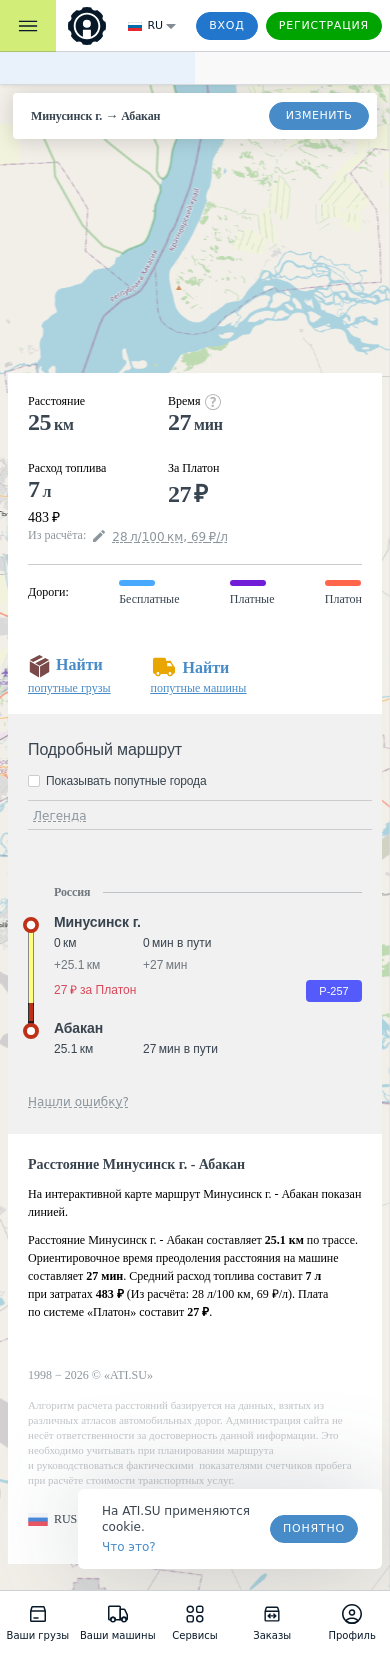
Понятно (314, 1528)
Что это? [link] (129, 1547)
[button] (52, 1519)
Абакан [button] (78, 1028)
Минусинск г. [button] (97, 922)
